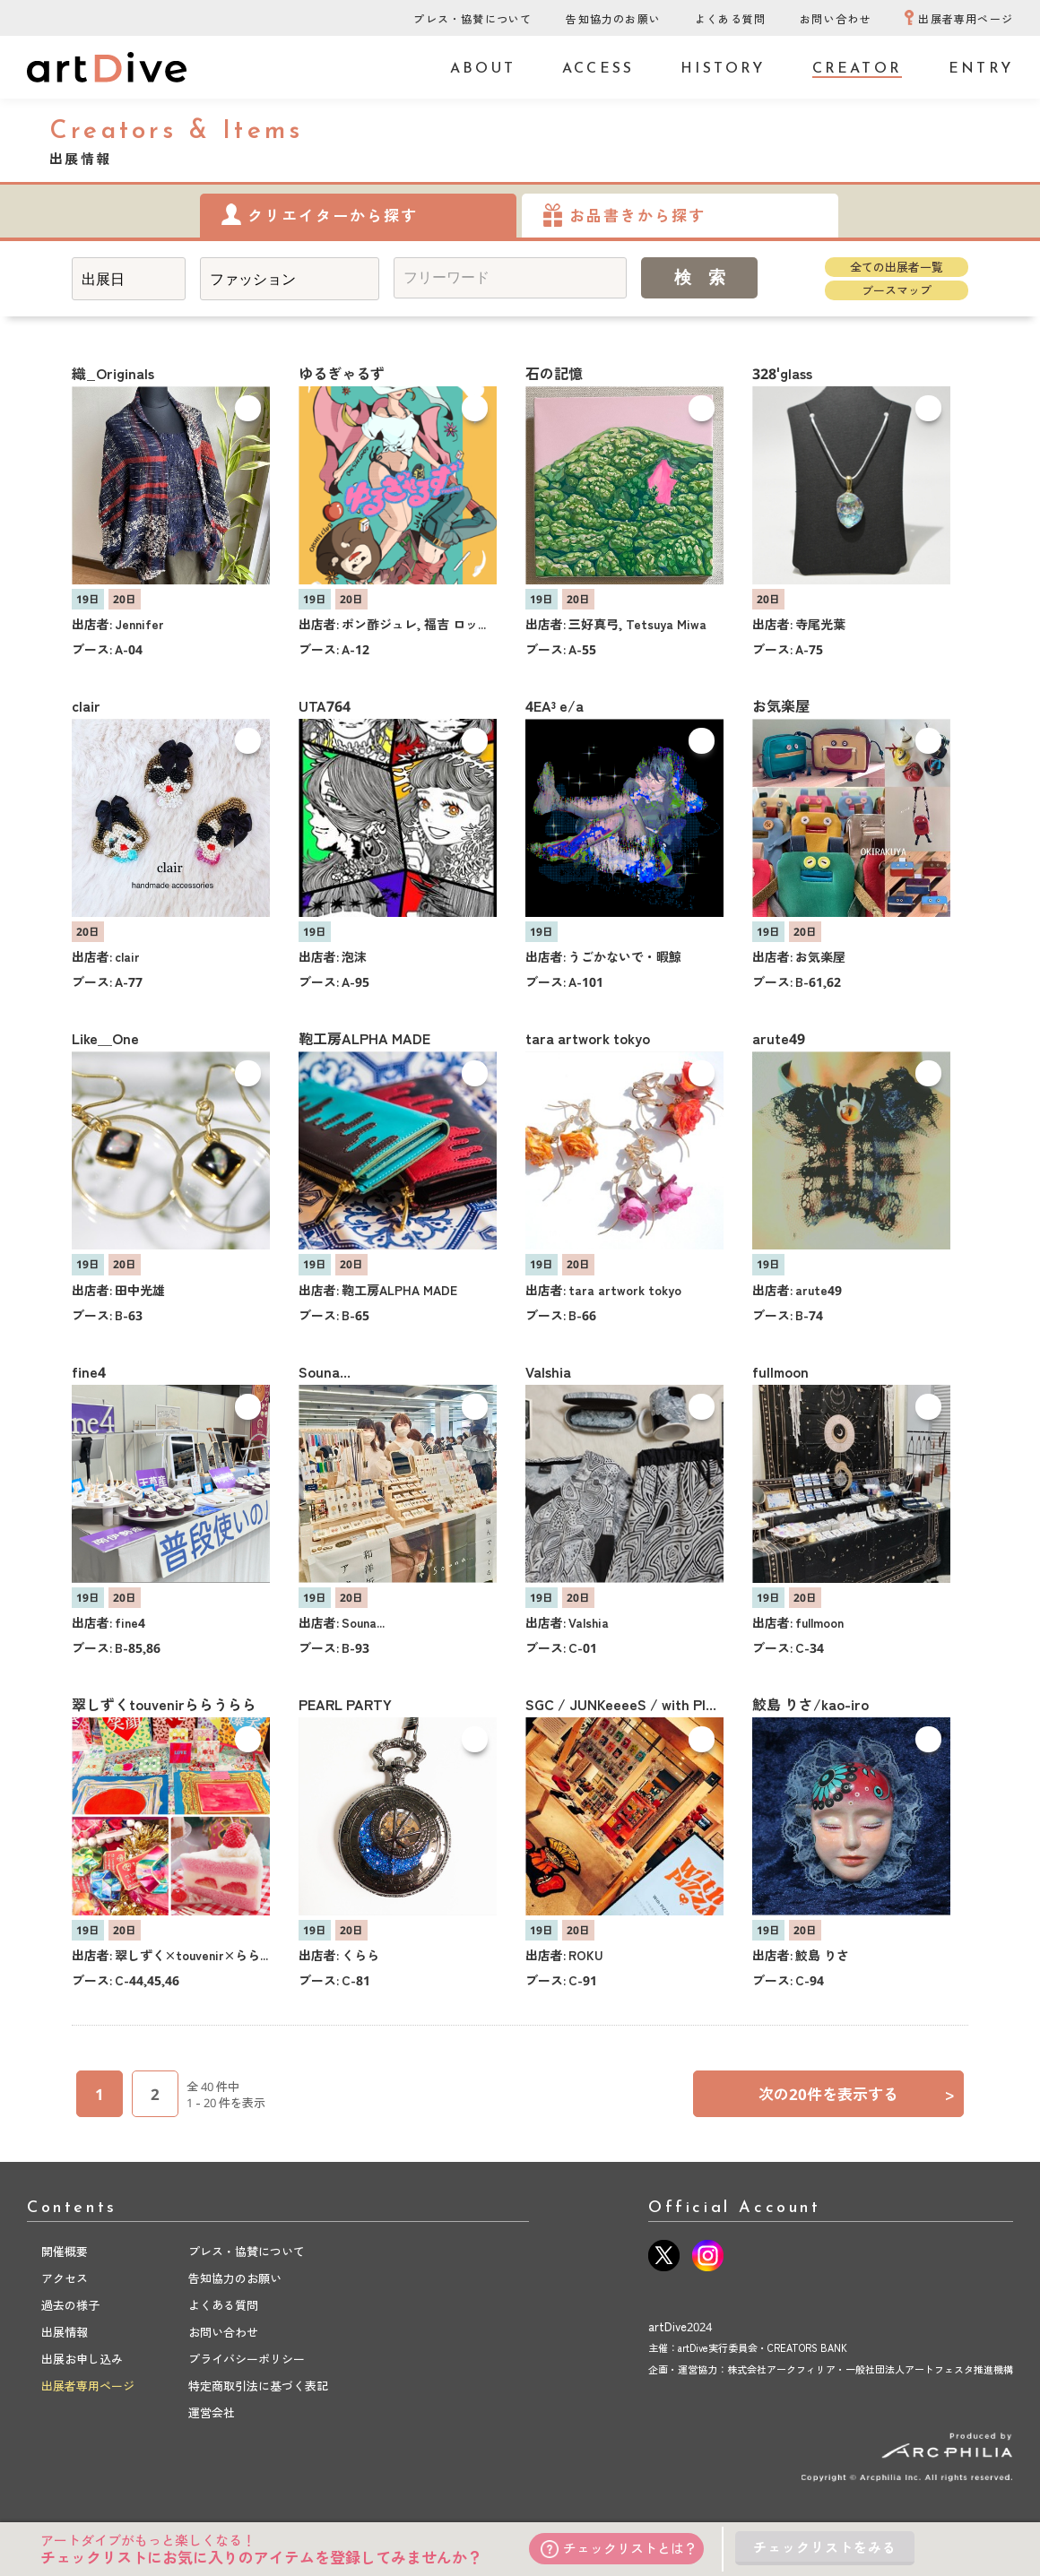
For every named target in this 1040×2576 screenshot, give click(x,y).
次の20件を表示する (856, 2094)
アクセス (64, 2278)
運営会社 (211, 2413)
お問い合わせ (835, 19)
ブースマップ (897, 290)
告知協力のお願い (613, 19)
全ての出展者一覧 (896, 267)
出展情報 (64, 2332)
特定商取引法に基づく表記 (258, 2386)
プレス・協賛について (472, 19)
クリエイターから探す (332, 215)
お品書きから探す (637, 215)
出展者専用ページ (965, 19)
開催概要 (64, 2251)
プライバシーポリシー (246, 2359)
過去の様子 (70, 2305)
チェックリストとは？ (619, 2548)
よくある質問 (730, 19)
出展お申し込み (82, 2359)
